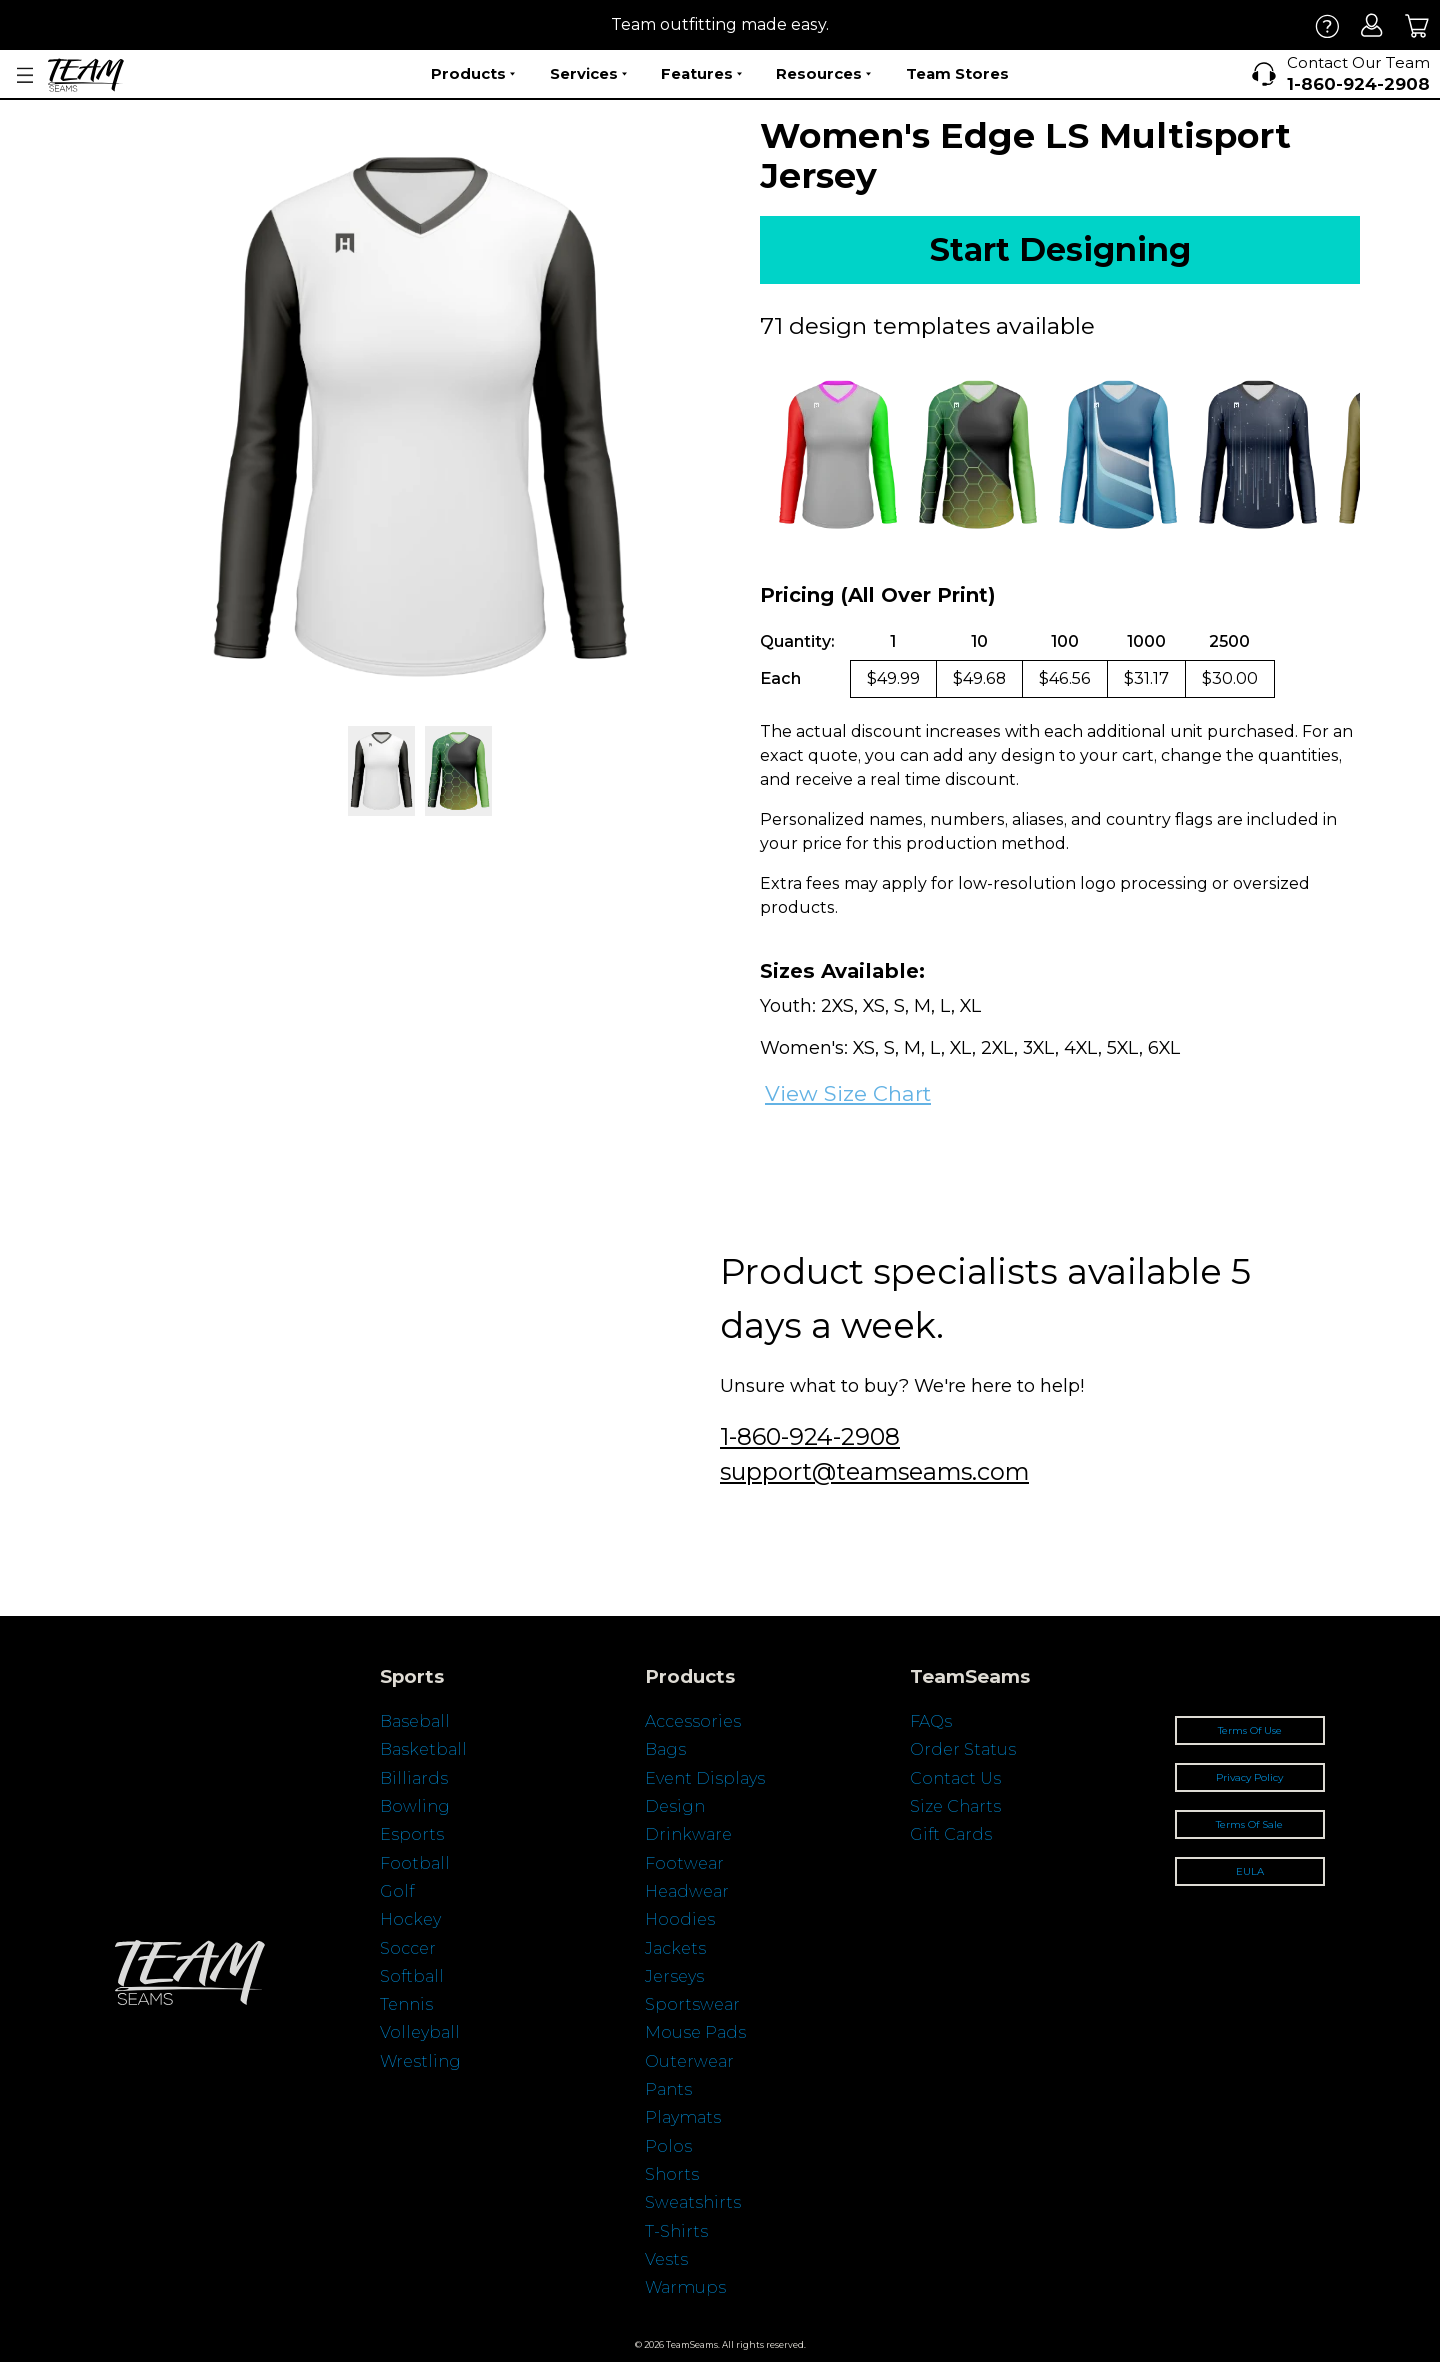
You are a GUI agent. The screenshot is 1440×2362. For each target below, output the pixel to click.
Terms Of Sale (1249, 1824)
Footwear (684, 1863)
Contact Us (955, 1778)
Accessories (693, 1721)
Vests (666, 2259)
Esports (412, 1834)
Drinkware (688, 1834)
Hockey (410, 1919)
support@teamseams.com (874, 1471)
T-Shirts (676, 2231)
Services (588, 74)
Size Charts (955, 1806)
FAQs (931, 1721)
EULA (1250, 1871)
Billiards (414, 1778)
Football (415, 1863)
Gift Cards (951, 1834)
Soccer (408, 1948)
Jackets (675, 1948)
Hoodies (680, 1919)
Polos (668, 2146)
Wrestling (420, 2061)
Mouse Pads (695, 2032)
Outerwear (689, 2061)
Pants (668, 2089)
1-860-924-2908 (810, 1436)
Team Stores (957, 73)
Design (675, 1806)
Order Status (963, 1749)
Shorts (672, 2174)
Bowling (415, 1806)
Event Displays (705, 1778)
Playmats (683, 2117)
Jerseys (674, 1976)
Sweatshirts (693, 2202)
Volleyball (420, 2032)
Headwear (687, 1891)
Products (473, 74)
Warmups (685, 2287)
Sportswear (692, 2004)
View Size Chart (848, 1093)
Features (701, 74)
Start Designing (1060, 249)
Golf (397, 1891)
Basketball (423, 1749)
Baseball (415, 1721)
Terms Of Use (1250, 1730)
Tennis (406, 2004)
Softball (412, 1976)
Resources (823, 74)
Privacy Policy (1249, 1777)
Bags (665, 1749)
